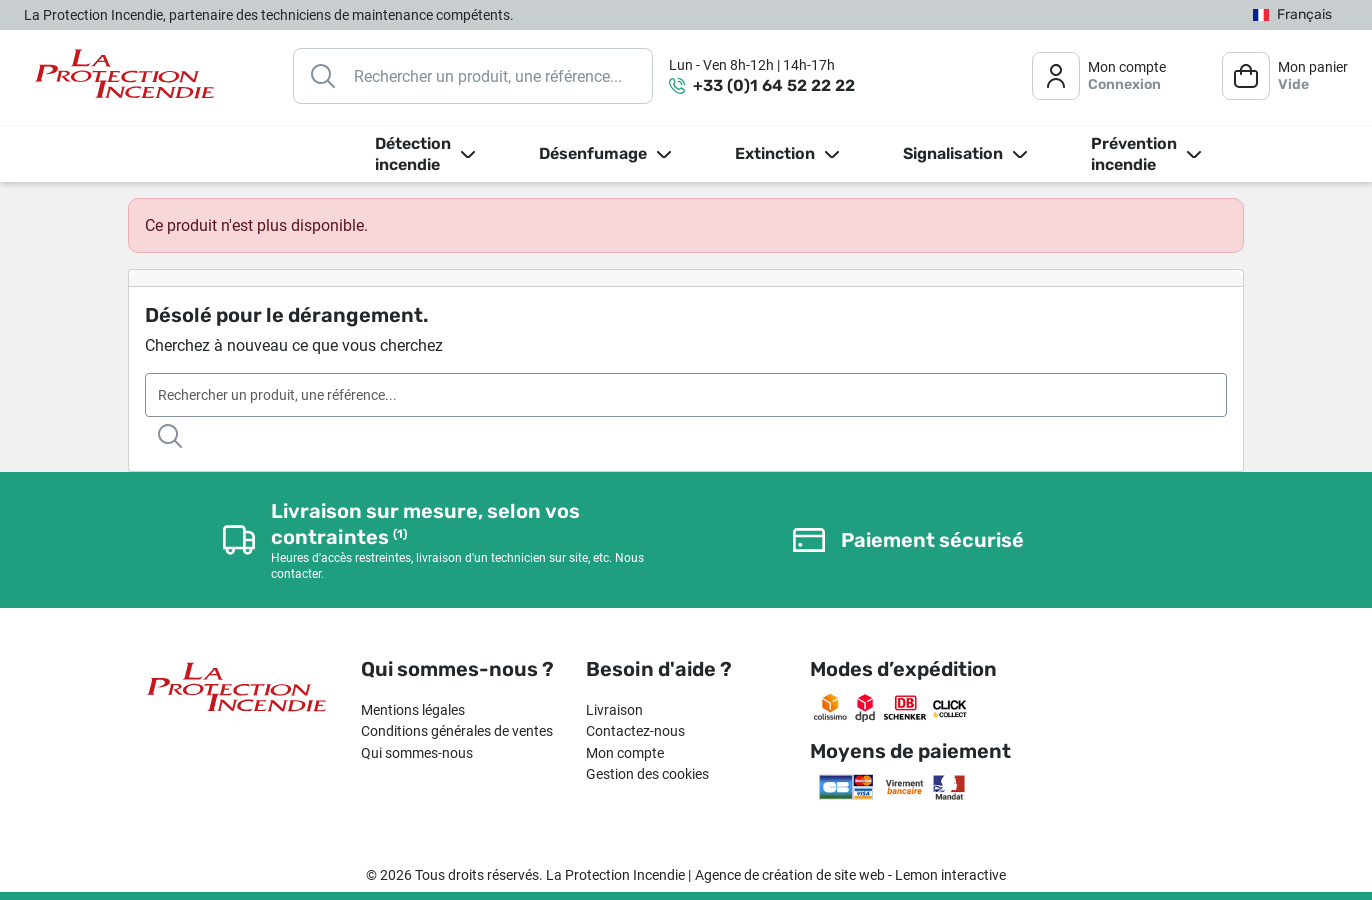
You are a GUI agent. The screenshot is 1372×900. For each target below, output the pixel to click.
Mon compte (625, 753)
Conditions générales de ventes (457, 731)
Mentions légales (413, 710)
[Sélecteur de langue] (1292, 15)
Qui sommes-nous (417, 753)
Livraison (614, 710)
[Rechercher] (473, 76)
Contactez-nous (635, 731)
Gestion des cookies (647, 774)
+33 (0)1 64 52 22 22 (774, 85)
